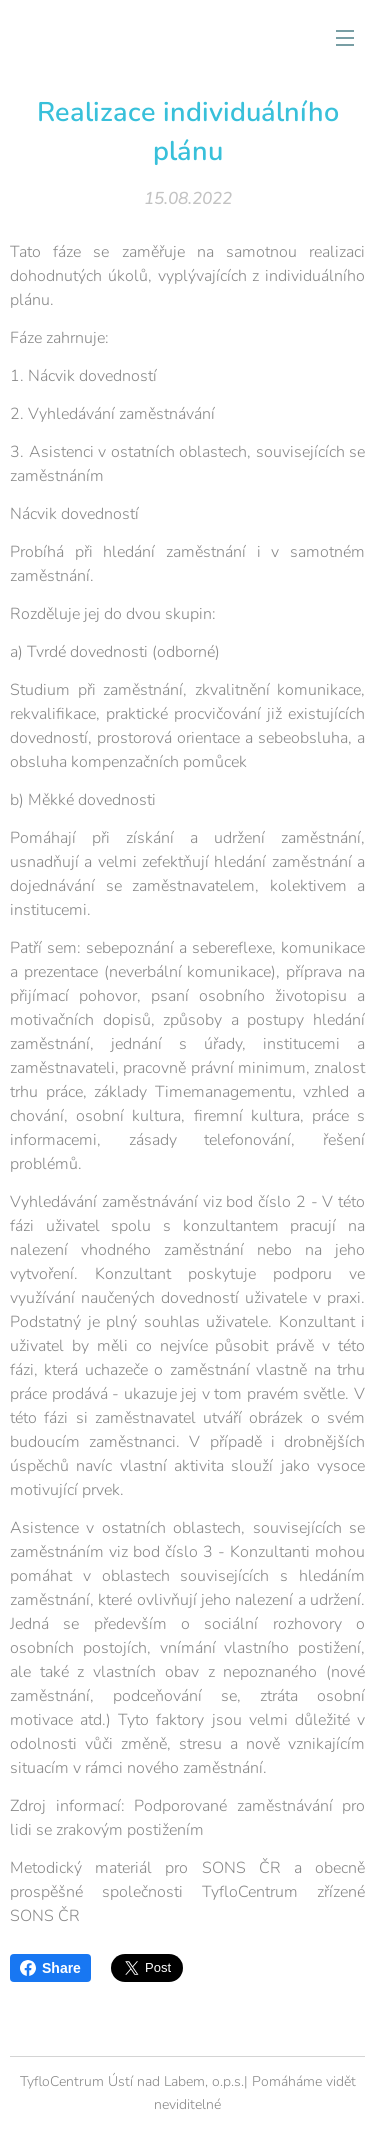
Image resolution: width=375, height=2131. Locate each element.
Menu (345, 38)
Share (50, 1968)
